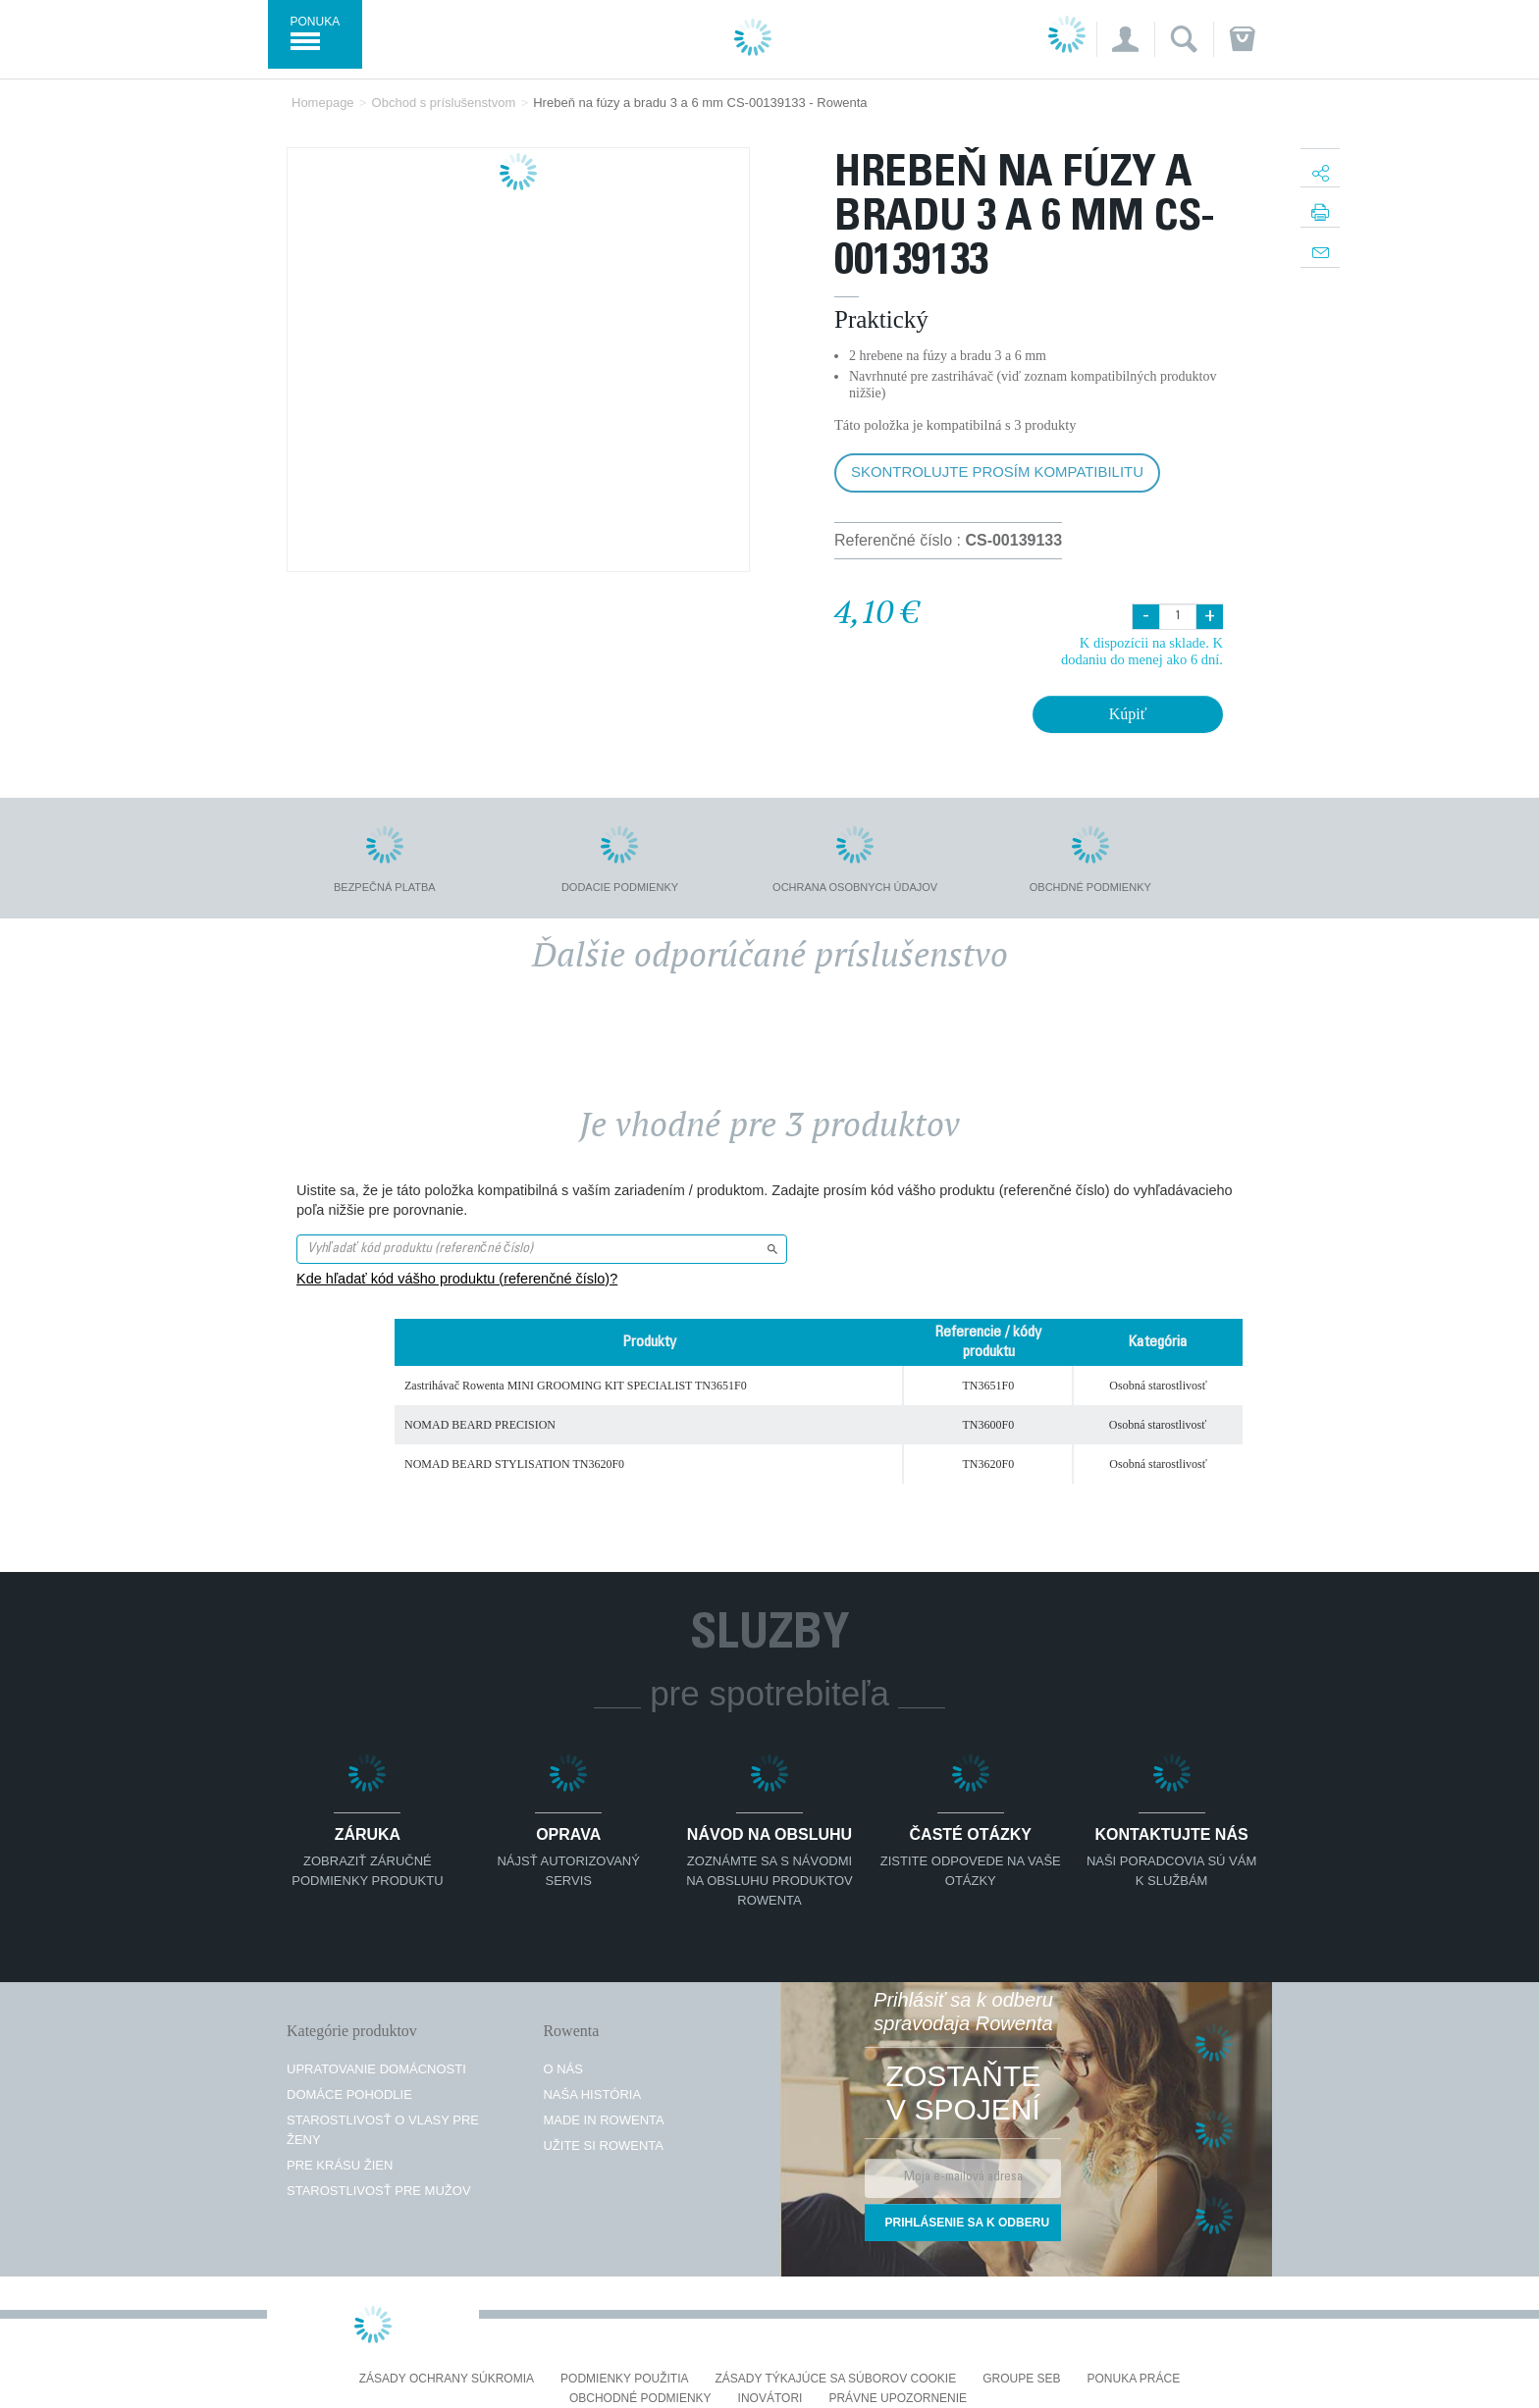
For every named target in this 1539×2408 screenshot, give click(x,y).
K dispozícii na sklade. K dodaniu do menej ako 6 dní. (1142, 651)
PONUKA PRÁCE (1134, 2379)
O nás (562, 2069)
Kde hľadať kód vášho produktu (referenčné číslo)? (456, 1278)
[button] (1125, 39)
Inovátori (770, 2398)
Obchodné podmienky (640, 2398)
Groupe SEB (1021, 2379)
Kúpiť (1128, 714)
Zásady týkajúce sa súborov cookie (836, 2379)
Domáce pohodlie (349, 2094)
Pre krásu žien (340, 2165)
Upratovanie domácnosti (376, 2069)
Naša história (592, 2094)
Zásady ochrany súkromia (446, 2379)
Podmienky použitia (624, 2379)
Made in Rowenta (603, 2120)
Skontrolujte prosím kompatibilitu (997, 471)
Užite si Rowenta (603, 2145)
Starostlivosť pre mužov (379, 2190)
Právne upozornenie (897, 2398)
